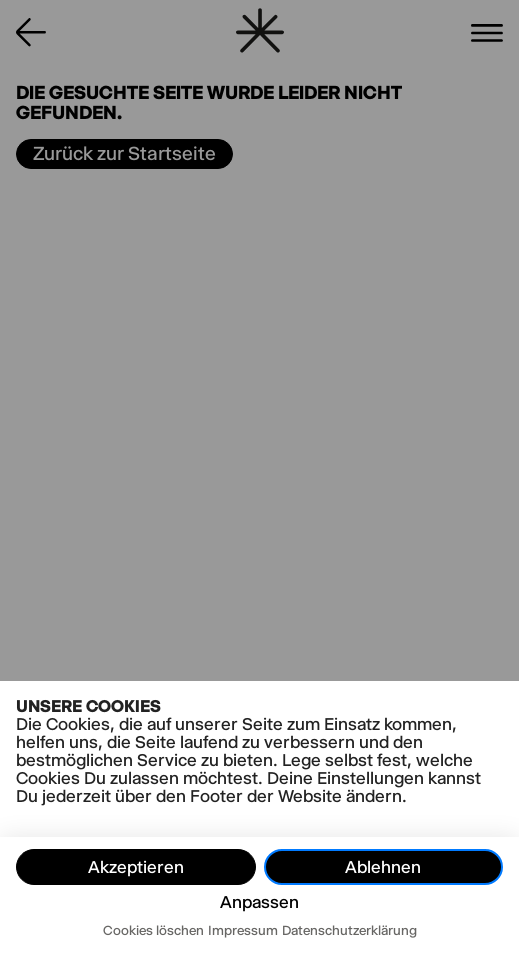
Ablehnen (383, 867)
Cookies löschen (153, 930)
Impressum (243, 930)
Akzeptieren (136, 867)
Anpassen (259, 902)
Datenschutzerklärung (349, 930)
